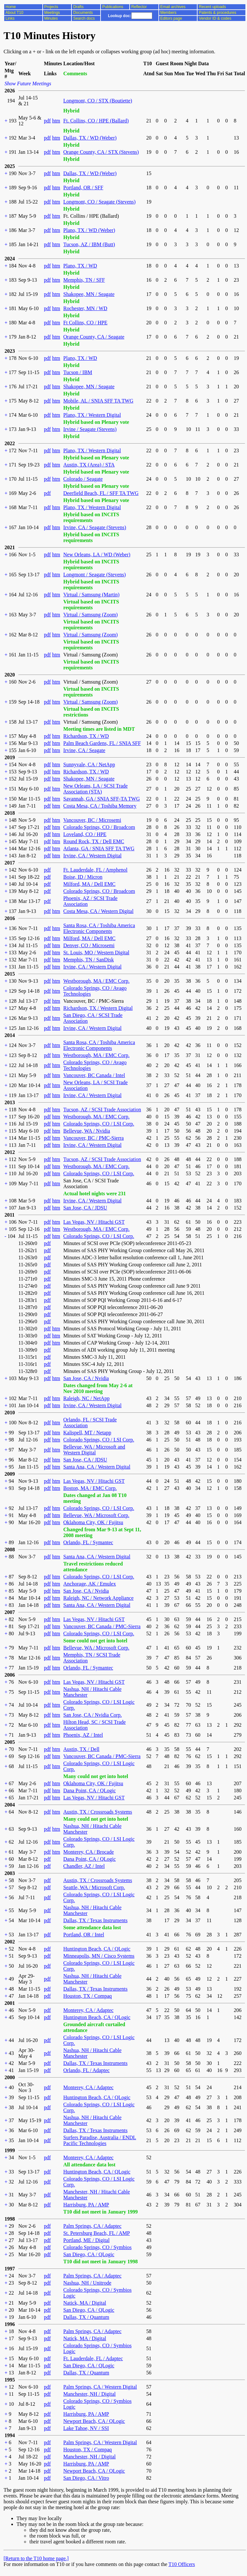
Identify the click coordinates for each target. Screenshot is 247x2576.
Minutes (51, 18)
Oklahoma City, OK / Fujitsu (93, 1522)
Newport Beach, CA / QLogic (94, 2421)
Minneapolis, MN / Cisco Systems (98, 1956)
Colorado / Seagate (83, 479)
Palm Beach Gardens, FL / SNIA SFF (102, 743)
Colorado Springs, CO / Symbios (97, 2247)
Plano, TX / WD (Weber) (89, 230)
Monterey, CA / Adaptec (88, 2010)
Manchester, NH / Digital (89, 2394)
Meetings (52, 12)
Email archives (173, 7)
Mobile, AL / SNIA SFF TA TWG (98, 400)
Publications (112, 7)
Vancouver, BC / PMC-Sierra (93, 1138)
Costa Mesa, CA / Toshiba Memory (99, 806)
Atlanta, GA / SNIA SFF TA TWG (98, 848)
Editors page (171, 18)
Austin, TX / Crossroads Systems (97, 1812)
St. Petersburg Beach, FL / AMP (96, 2233)
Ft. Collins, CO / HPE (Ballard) (96, 120)
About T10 (14, 12)
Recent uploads (212, 7)
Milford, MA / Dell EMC (89, 884)
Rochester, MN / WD (85, 308)
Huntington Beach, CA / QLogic (97, 1949)
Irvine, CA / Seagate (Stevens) (94, 527)
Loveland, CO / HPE (84, 834)
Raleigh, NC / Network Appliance (98, 1598)
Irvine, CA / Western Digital (92, 855)
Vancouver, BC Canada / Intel (94, 1075)
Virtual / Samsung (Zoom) (90, 614)
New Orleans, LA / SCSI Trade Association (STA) (95, 788)
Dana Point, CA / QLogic (89, 1790)
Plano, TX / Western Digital (92, 415)
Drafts (78, 7)
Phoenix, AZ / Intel (83, 1735)
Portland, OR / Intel (83, 1934)
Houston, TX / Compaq (87, 1996)
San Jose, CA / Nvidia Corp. (92, 1715)
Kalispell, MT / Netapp (87, 1432)
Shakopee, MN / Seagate (88, 294)
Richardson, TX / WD (86, 736)
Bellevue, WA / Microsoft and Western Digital (94, 1449)
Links (10, 18)
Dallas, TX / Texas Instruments (95, 1920)
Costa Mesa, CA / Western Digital (98, 911)
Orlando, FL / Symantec (88, 1542)
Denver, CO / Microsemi (88, 945)
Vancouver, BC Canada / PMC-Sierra (102, 1626)
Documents (83, 12)
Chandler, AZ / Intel (84, 1866)
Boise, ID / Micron (82, 877)
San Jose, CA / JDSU (85, 1207)
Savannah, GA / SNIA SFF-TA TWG (101, 798)
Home (10, 7)
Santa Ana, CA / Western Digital (96, 1467)
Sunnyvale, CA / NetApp (89, 764)
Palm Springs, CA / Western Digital (100, 2387)
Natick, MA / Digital (84, 2303)
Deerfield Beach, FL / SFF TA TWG (101, 493)
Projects (51, 7)
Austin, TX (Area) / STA (89, 464)
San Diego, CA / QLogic (88, 2254)
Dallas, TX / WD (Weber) (90, 138)
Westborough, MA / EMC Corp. (96, 981)
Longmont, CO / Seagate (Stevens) (99, 201)
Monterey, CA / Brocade (88, 1852)
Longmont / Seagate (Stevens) (94, 574)
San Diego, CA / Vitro (86, 2478)
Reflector (139, 7)
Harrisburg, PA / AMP (86, 2204)
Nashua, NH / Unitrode (87, 2283)
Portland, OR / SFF (83, 187)
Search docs (84, 18)
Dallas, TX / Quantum (86, 2317)
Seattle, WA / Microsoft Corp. (94, 1887)
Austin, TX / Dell (81, 1749)
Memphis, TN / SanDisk (88, 959)
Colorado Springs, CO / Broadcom (99, 827)
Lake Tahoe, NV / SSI (86, 2428)
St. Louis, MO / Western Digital (96, 952)
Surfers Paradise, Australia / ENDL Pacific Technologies (99, 2140)
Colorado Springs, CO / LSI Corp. (98, 1123)
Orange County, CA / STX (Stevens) (101, 152)
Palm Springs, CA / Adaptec (92, 2226)
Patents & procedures (217, 12)
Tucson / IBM (77, 372)
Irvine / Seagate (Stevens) (90, 429)
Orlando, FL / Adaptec (86, 2070)
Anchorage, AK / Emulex (89, 1583)
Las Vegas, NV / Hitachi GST (94, 1222)
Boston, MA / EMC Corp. (90, 1488)
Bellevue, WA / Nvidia (86, 1131)
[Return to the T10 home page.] (36, 2558)
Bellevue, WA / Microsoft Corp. (96, 1515)
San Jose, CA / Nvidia (86, 1378)
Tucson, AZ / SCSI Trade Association (102, 1109)
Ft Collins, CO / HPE (85, 322)
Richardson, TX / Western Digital (98, 1008)
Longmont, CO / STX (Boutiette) (97, 100)
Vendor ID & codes (215, 18)
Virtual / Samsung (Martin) (91, 594)
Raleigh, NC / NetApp (86, 1398)
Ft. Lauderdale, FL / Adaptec (93, 2358)
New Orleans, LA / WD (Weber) (96, 554)
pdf (47, 120)
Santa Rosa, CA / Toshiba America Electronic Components (99, 928)
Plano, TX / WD (80, 265)
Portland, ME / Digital (86, 2240)
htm (56, 120)
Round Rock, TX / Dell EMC (93, 841)
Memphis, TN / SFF (84, 280)
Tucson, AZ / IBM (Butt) (89, 244)
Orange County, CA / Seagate (93, 337)
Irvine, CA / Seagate (84, 750)
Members (168, 12)
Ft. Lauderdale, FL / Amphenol (95, 870)
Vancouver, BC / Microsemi (92, 820)
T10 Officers (181, 2564)
